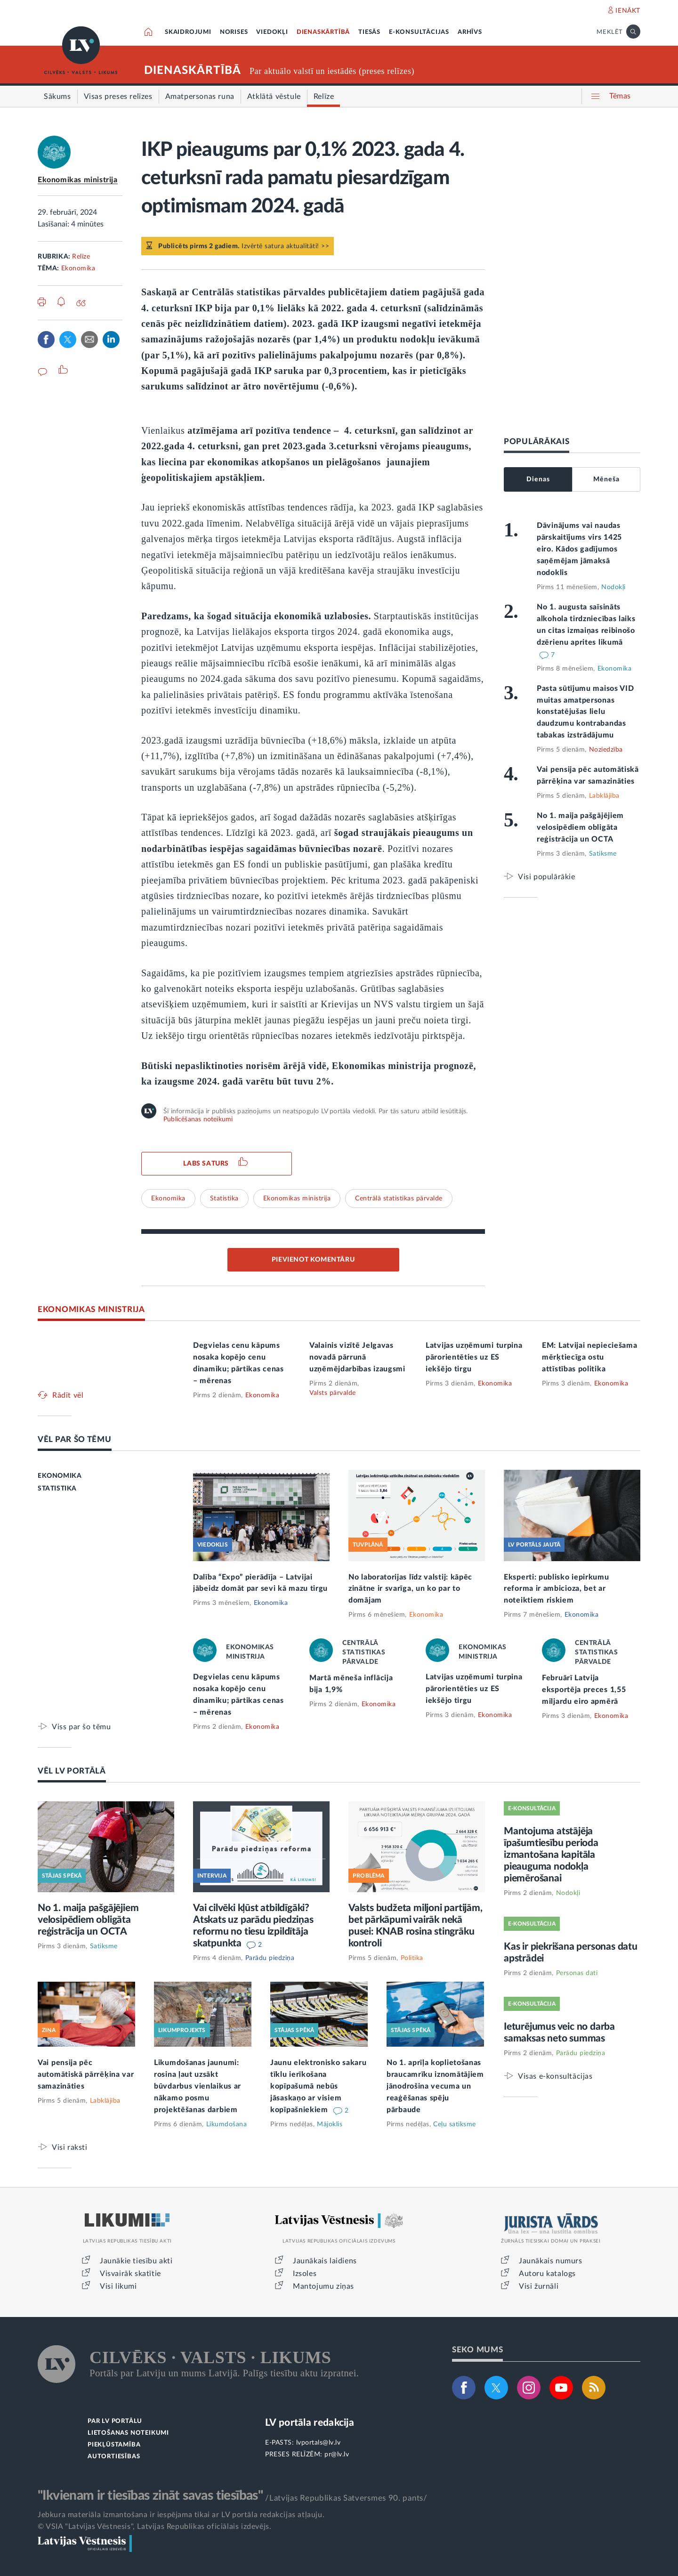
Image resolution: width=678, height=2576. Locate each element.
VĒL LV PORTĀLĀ (72, 1771)
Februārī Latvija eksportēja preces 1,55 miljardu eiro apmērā (584, 1689)
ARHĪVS (470, 32)
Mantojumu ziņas (323, 2286)
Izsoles (304, 2273)
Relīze (81, 256)
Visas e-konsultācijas (555, 2076)
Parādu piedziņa (270, 1958)
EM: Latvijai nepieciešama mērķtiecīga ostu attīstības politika (590, 1357)
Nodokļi (613, 587)
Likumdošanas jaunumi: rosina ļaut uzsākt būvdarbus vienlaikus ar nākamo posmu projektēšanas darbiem (197, 2086)
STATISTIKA (57, 1488)
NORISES (234, 32)
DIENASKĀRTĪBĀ (323, 32)
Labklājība (604, 796)
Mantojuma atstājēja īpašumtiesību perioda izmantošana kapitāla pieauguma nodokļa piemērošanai (551, 1854)
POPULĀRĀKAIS (536, 441)
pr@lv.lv (336, 2454)
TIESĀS (369, 32)
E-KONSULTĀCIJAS (419, 32)
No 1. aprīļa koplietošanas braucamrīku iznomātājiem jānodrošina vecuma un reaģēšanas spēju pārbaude (435, 2086)
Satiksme (603, 854)
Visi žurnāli (538, 2286)
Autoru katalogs (547, 2273)
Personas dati (577, 1973)
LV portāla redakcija (309, 2423)
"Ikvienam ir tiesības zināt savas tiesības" (150, 2495)
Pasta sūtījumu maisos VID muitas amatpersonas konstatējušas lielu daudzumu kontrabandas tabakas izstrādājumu (585, 712)
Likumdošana (226, 2124)
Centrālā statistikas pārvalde (399, 1198)
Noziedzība (606, 749)
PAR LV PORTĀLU (115, 2421)
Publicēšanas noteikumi (198, 1119)
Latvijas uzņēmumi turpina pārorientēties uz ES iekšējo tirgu (474, 1357)
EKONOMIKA (59, 1476)
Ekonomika (78, 268)
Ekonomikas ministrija (78, 180)
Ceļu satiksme (454, 2124)
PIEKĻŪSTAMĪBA (114, 2445)
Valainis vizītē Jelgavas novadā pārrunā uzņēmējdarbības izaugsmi (357, 1357)
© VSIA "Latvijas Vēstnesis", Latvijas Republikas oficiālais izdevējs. (154, 2526)
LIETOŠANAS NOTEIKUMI (128, 2433)
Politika (412, 1958)
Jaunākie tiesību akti (136, 2261)
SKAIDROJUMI (188, 32)
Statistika (224, 1198)
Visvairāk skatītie (130, 2273)
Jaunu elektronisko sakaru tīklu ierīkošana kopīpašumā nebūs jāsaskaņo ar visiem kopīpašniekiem (318, 2086)
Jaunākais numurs (550, 2261)
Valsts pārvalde (332, 1393)
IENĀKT (627, 11)
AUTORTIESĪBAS (114, 2457)
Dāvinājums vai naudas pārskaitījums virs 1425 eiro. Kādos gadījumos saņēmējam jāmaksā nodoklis (579, 549)
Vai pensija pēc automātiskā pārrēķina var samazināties (86, 2074)
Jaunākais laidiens (325, 2261)
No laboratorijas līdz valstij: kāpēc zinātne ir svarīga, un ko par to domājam (410, 1588)
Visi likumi (118, 2286)
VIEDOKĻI (272, 32)
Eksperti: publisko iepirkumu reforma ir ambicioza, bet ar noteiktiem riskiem (556, 1588)
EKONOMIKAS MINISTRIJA (91, 1309)
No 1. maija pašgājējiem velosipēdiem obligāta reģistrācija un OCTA (580, 827)
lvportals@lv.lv (318, 2442)
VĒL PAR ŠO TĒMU (75, 1439)
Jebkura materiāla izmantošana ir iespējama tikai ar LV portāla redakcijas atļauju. (181, 2515)
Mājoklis (329, 2124)
